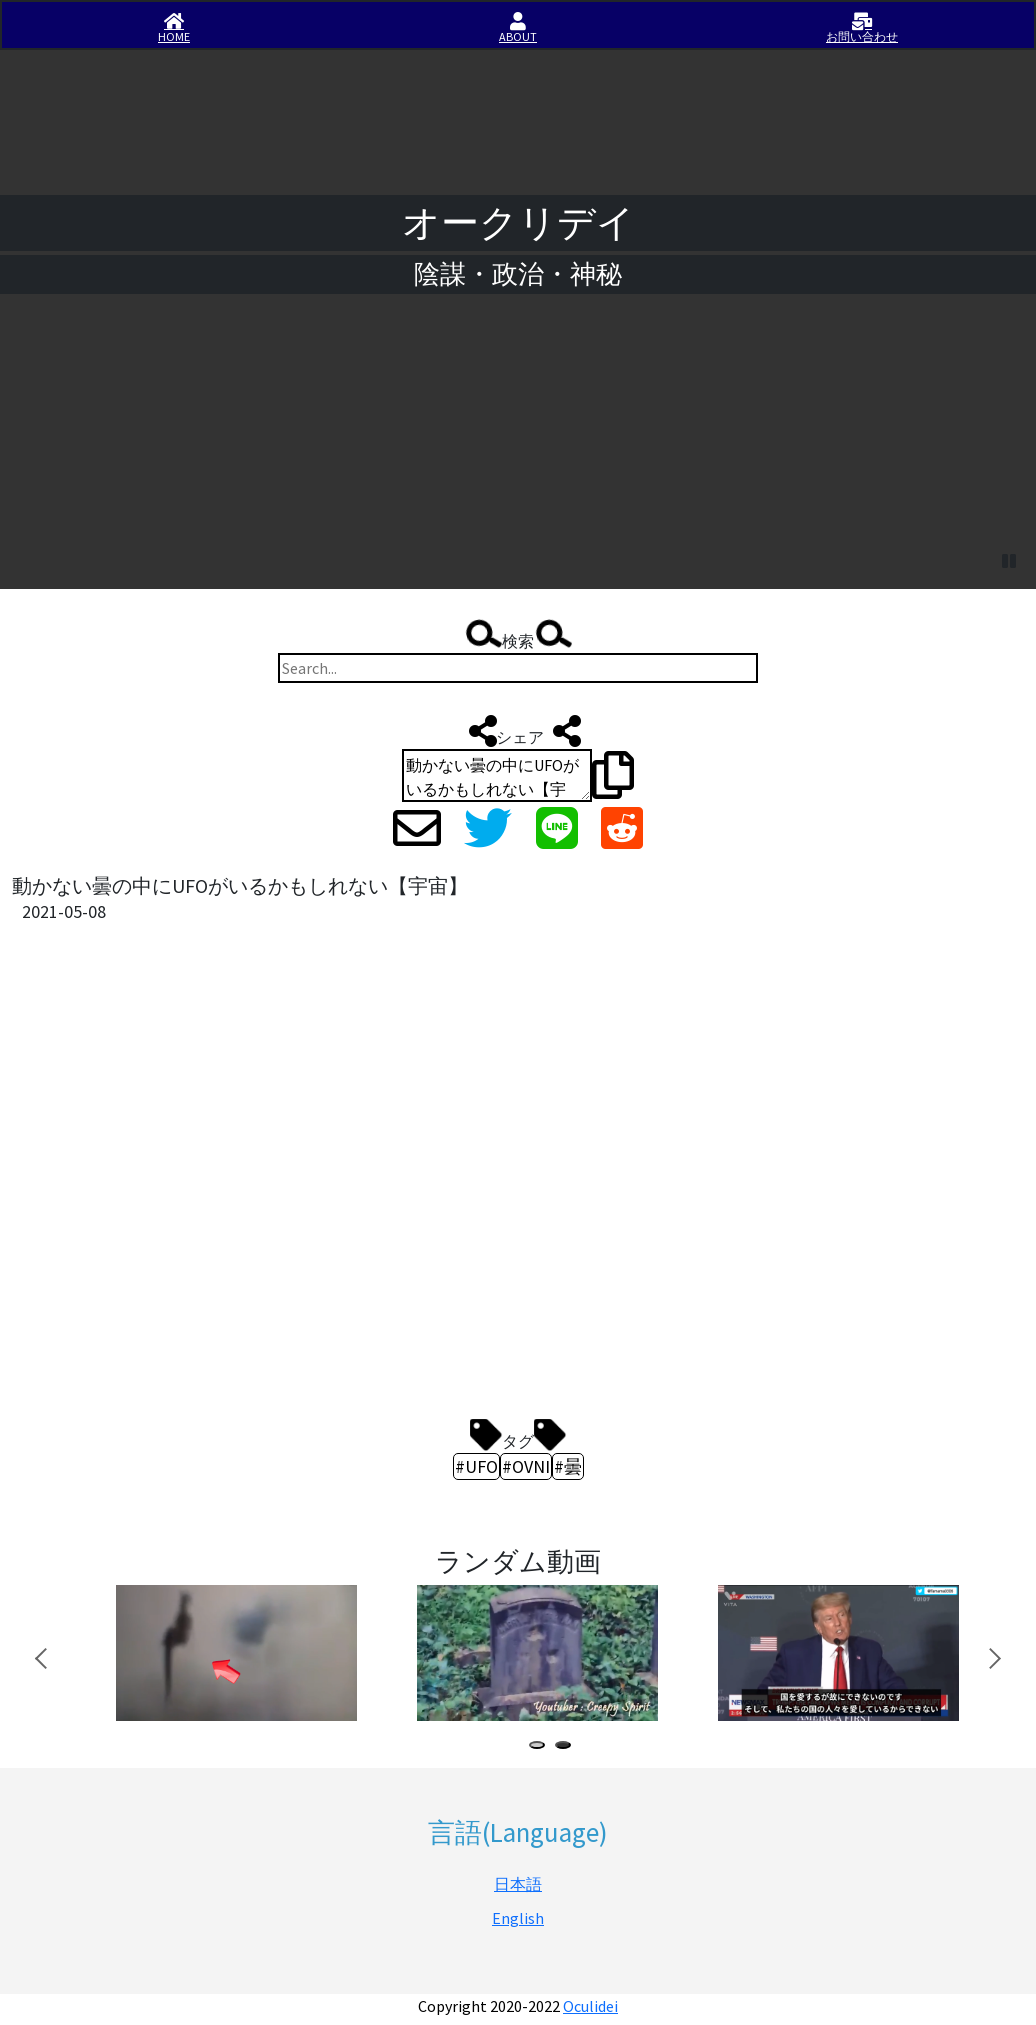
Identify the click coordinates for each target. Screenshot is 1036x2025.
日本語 (518, 1884)
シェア (520, 731)
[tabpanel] (234, 1653)
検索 (518, 635)
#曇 (568, 1466)
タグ (518, 1435)
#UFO (476, 1466)
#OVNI (526, 1466)
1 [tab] (541, 1747)
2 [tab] (567, 1747)
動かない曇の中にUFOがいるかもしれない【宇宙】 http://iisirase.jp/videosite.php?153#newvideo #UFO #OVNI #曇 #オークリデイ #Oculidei (497, 775)
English (518, 1918)
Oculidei (590, 2006)
